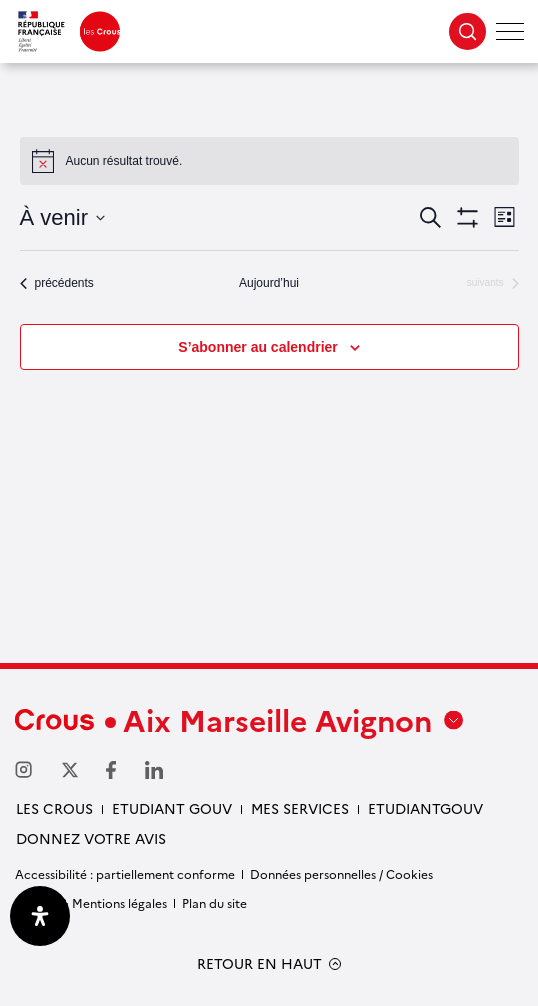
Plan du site (214, 902)
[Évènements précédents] (57, 283)
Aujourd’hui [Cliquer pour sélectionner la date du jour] (269, 283)
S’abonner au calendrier (258, 347)
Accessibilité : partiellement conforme (125, 873)
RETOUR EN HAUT (259, 963)
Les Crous (54, 808)
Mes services (300, 808)
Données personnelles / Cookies (341, 873)
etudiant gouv (172, 808)
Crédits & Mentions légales (91, 902)
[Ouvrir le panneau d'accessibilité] (40, 916)
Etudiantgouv (425, 808)
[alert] (269, 161)
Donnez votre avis (91, 838)
